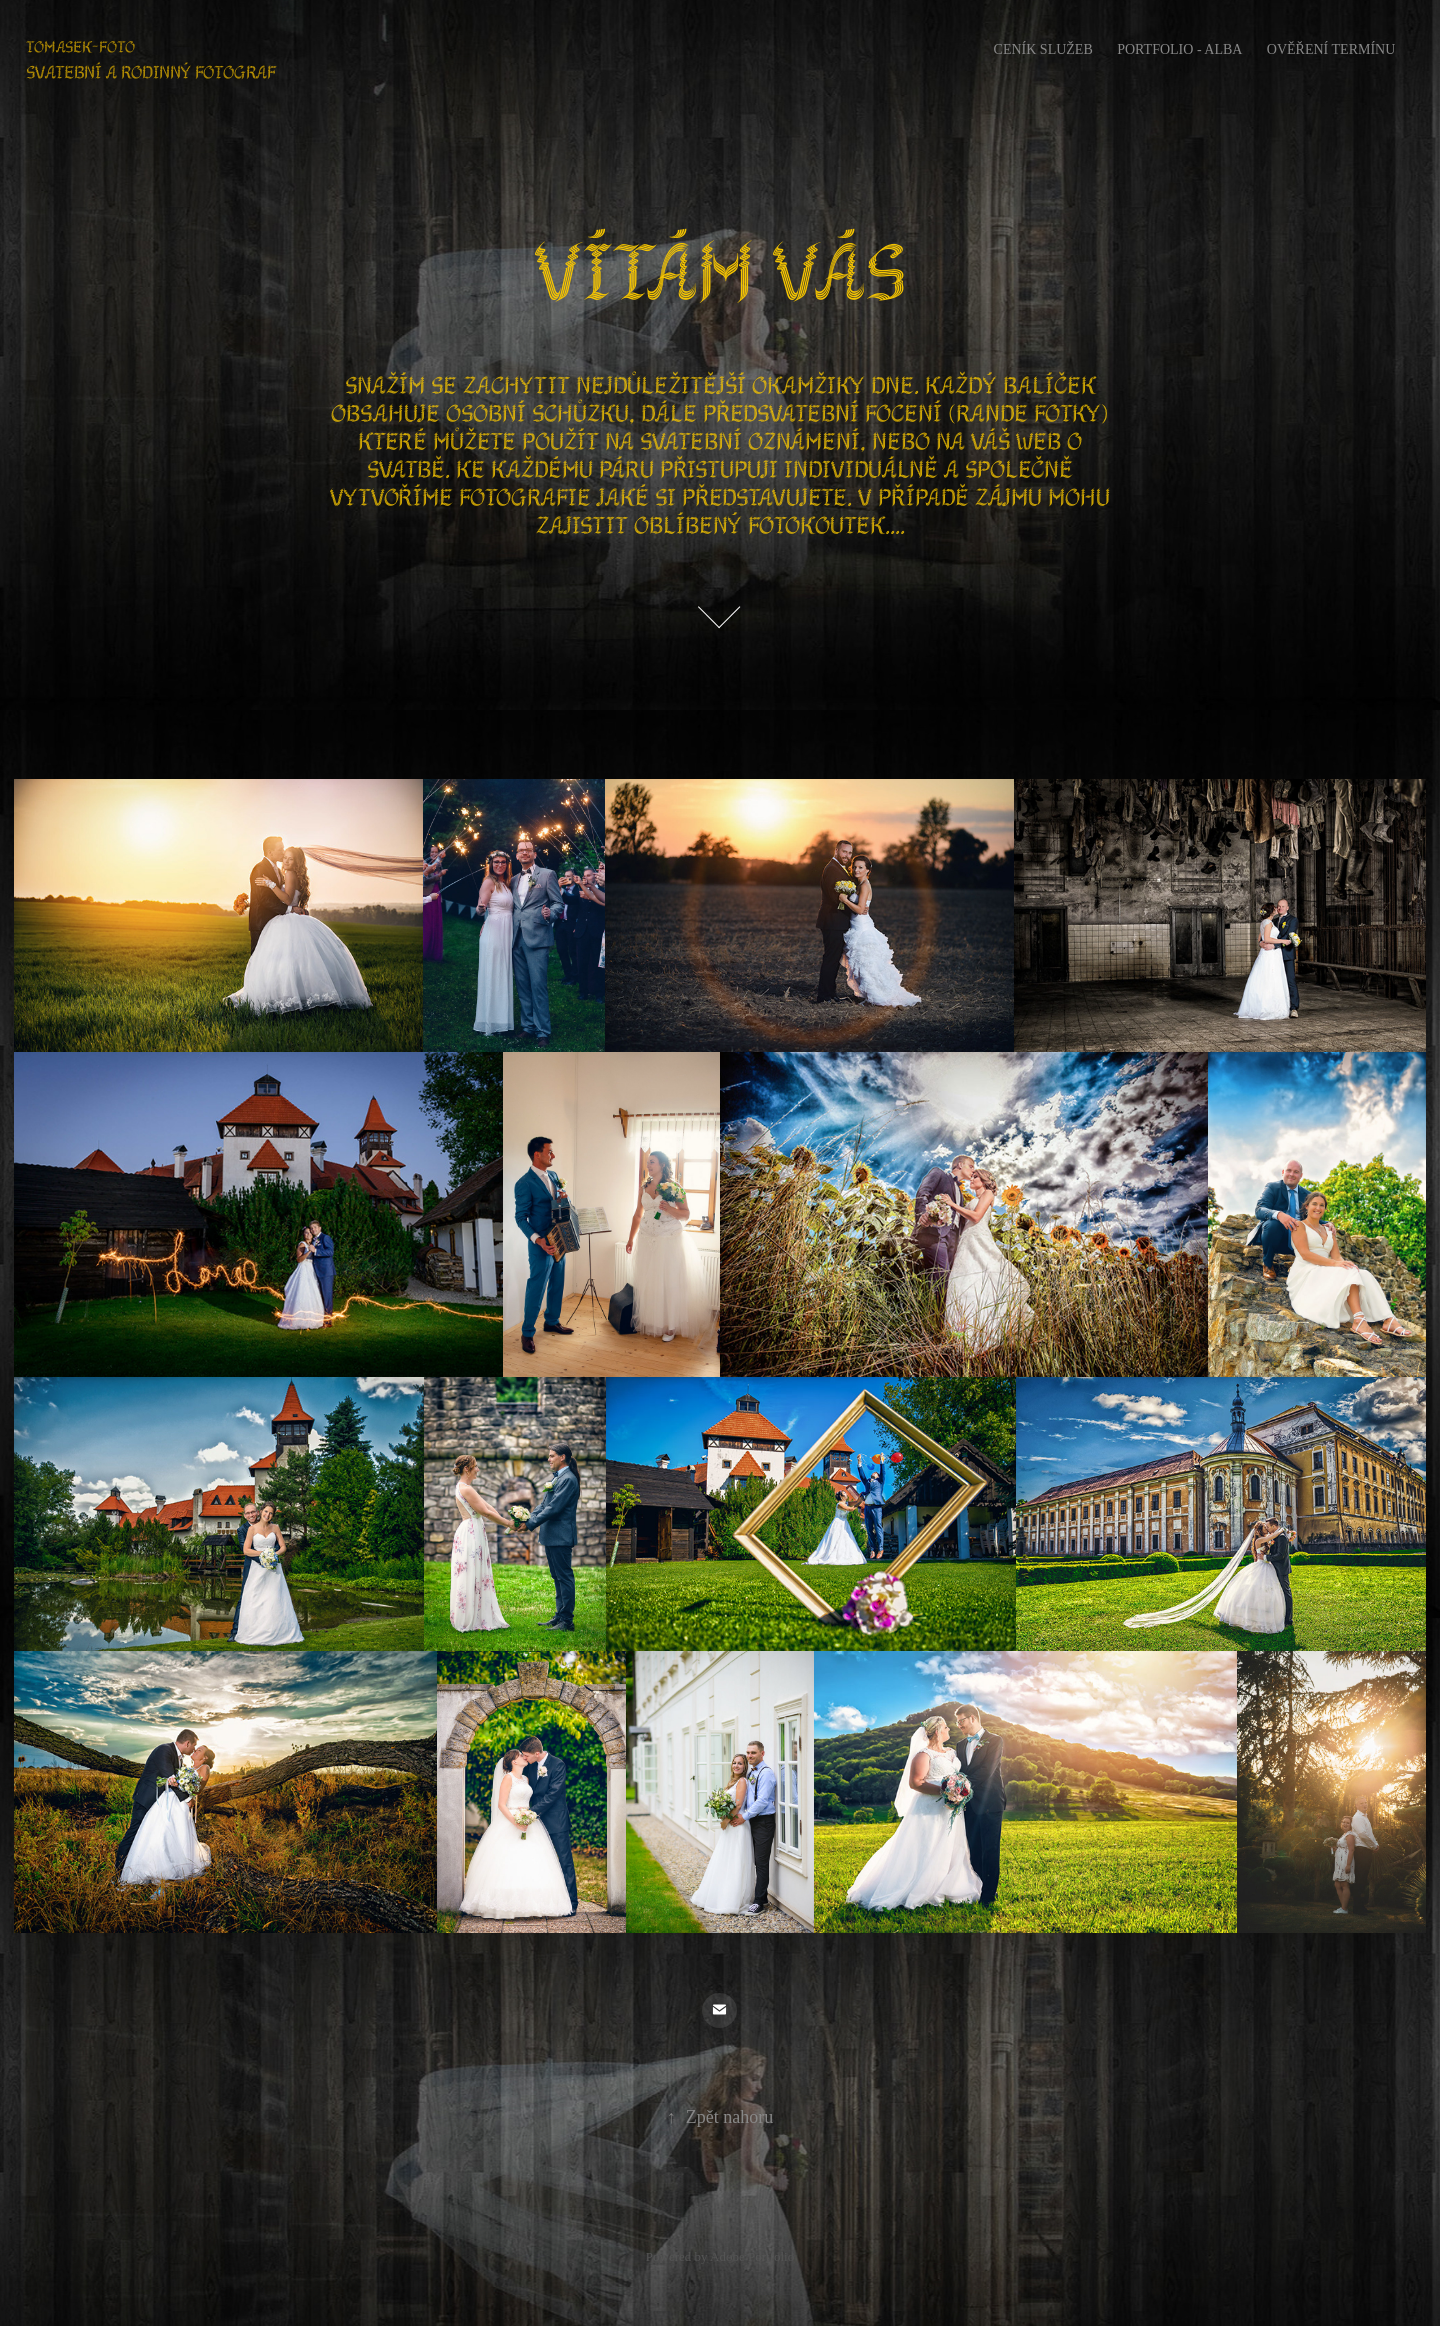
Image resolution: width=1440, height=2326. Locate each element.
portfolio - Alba (1179, 49)
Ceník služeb (1043, 49)
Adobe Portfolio (752, 2256)
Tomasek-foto (80, 46)
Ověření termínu (1331, 49)
